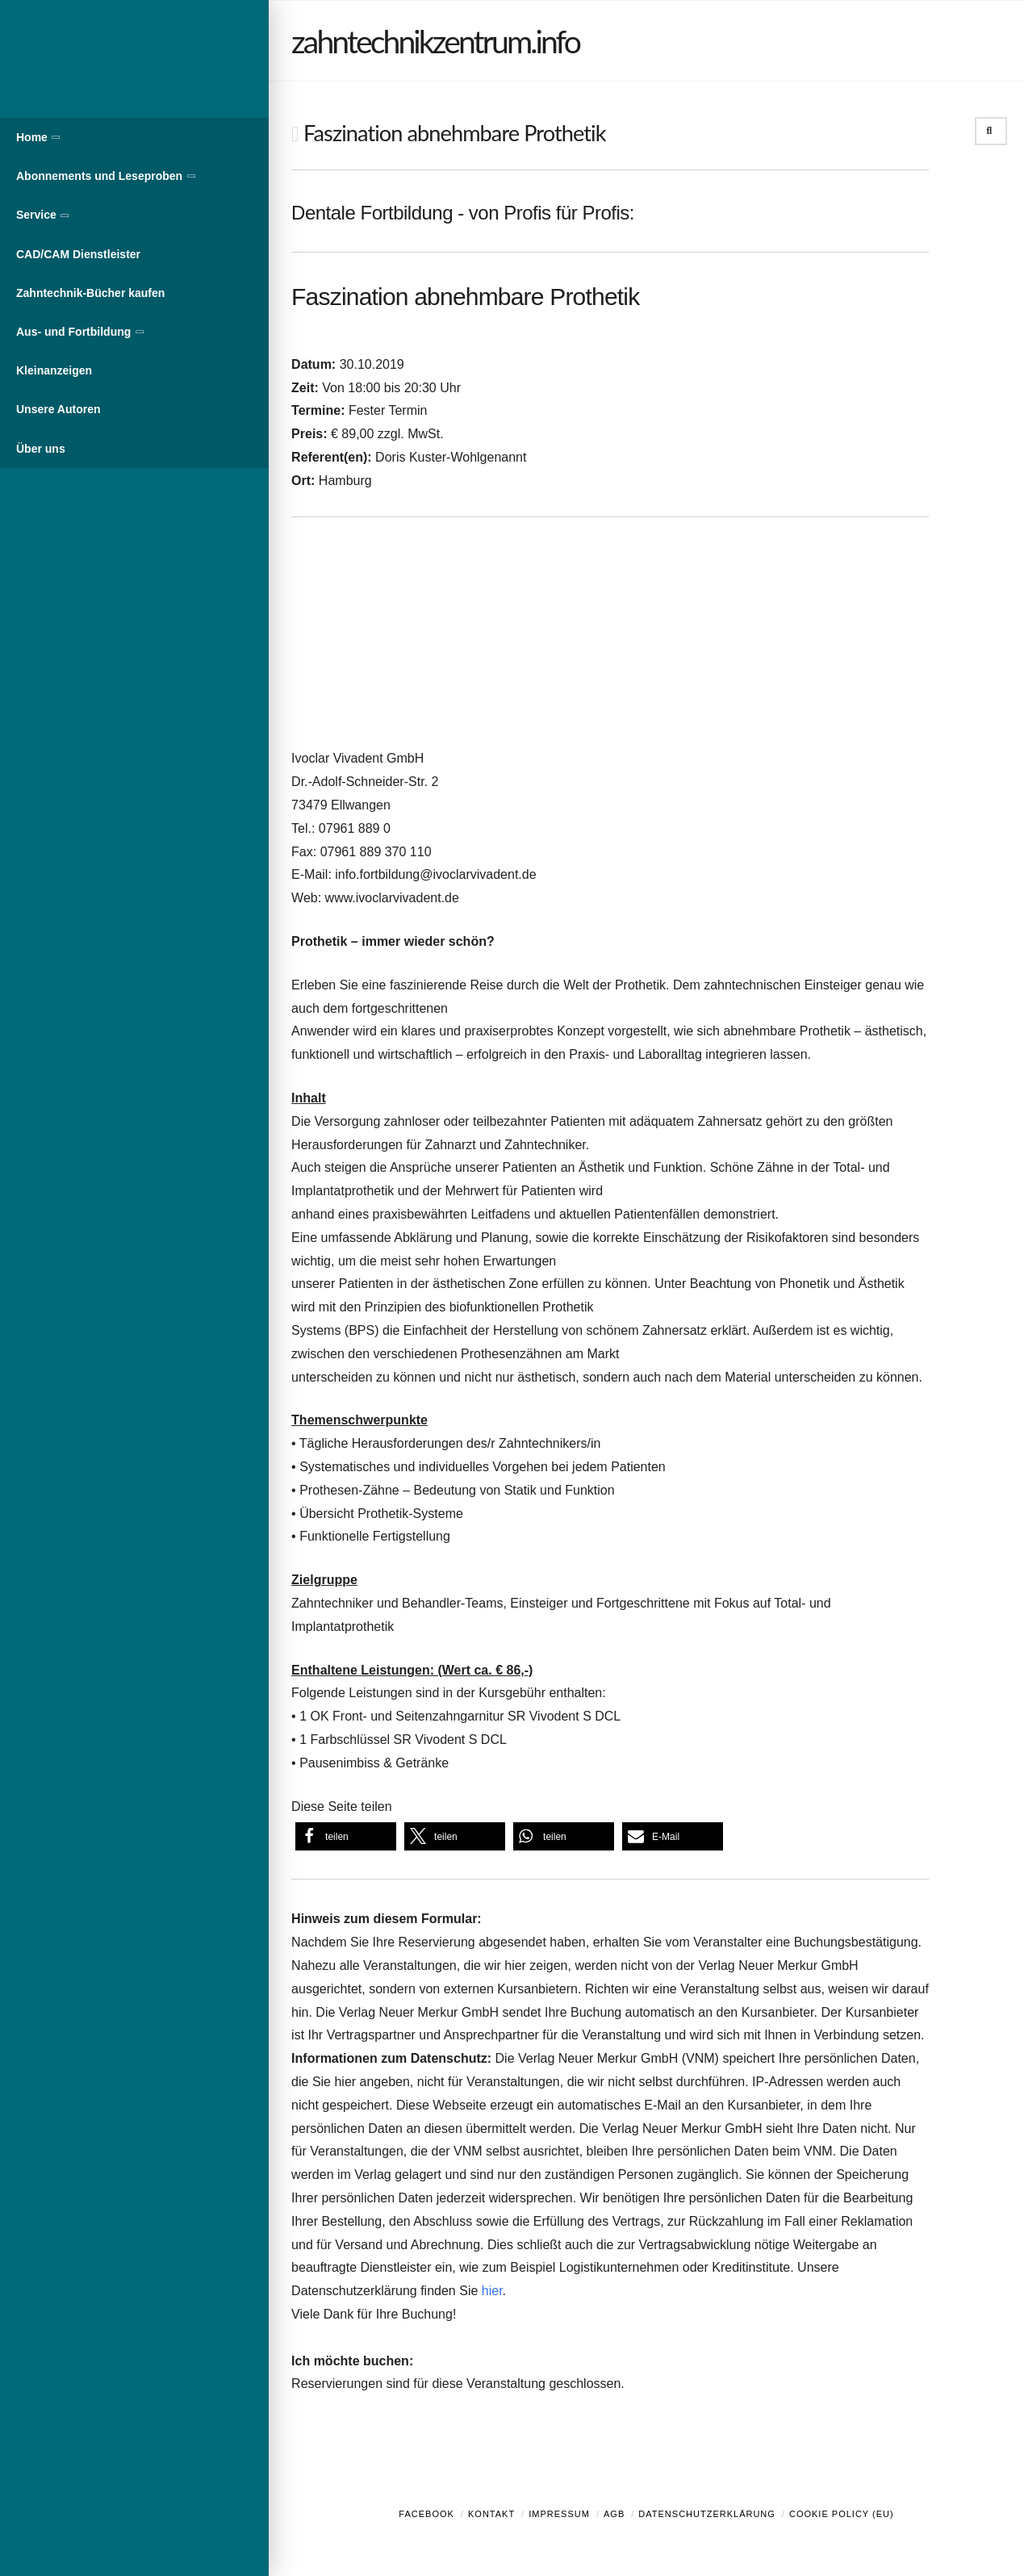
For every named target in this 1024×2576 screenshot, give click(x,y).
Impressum (559, 2514)
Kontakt (491, 2514)
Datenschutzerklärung (706, 2514)
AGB (614, 2514)
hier (492, 2291)
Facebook (426, 2514)
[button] (345, 1836)
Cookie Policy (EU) (841, 2514)
